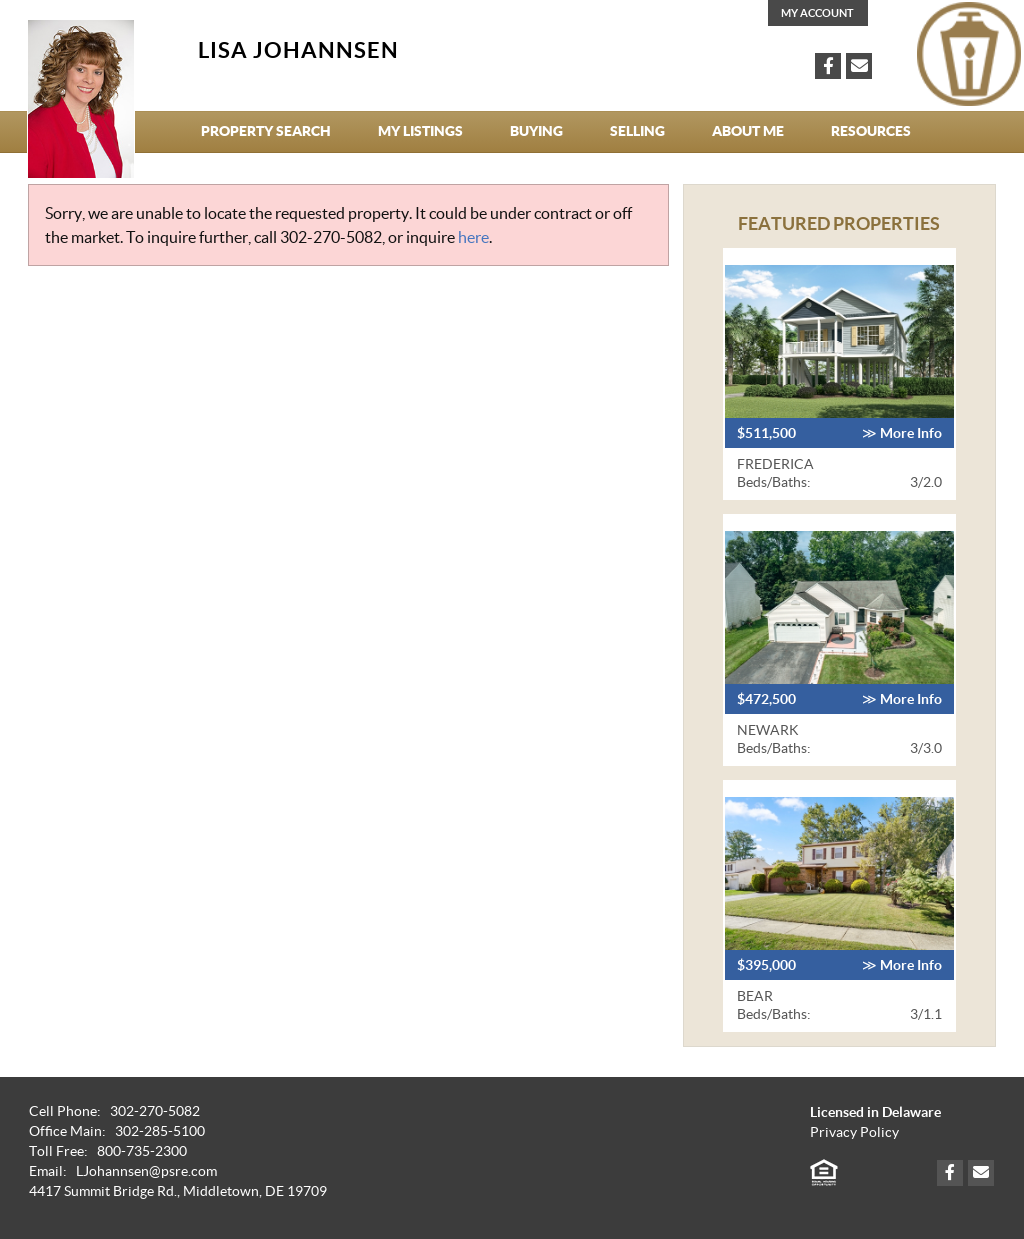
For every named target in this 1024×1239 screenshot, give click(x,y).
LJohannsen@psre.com (146, 1171)
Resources (871, 131)
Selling (637, 131)
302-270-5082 (331, 237)
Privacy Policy (854, 1132)
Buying (536, 131)
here (473, 237)
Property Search (266, 131)
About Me (748, 131)
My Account (817, 13)
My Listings (420, 131)
